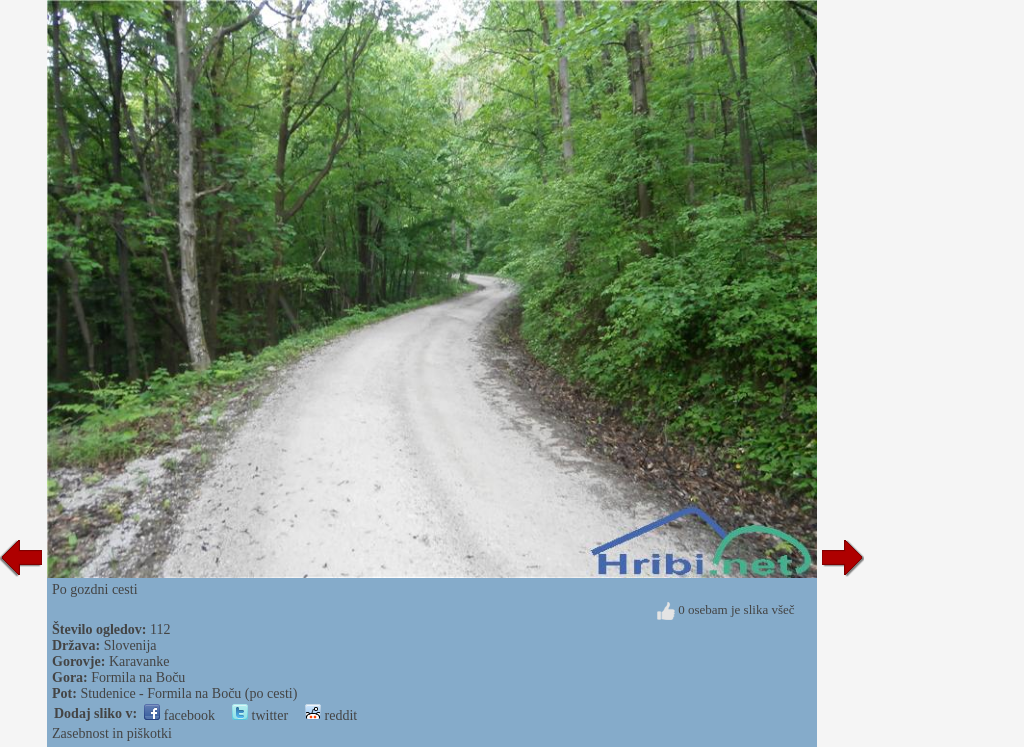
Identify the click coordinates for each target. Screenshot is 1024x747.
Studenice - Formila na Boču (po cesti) (188, 693)
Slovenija (130, 645)
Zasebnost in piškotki (112, 733)
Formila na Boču (138, 677)
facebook (179, 715)
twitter (260, 715)
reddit (331, 715)
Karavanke (139, 661)
